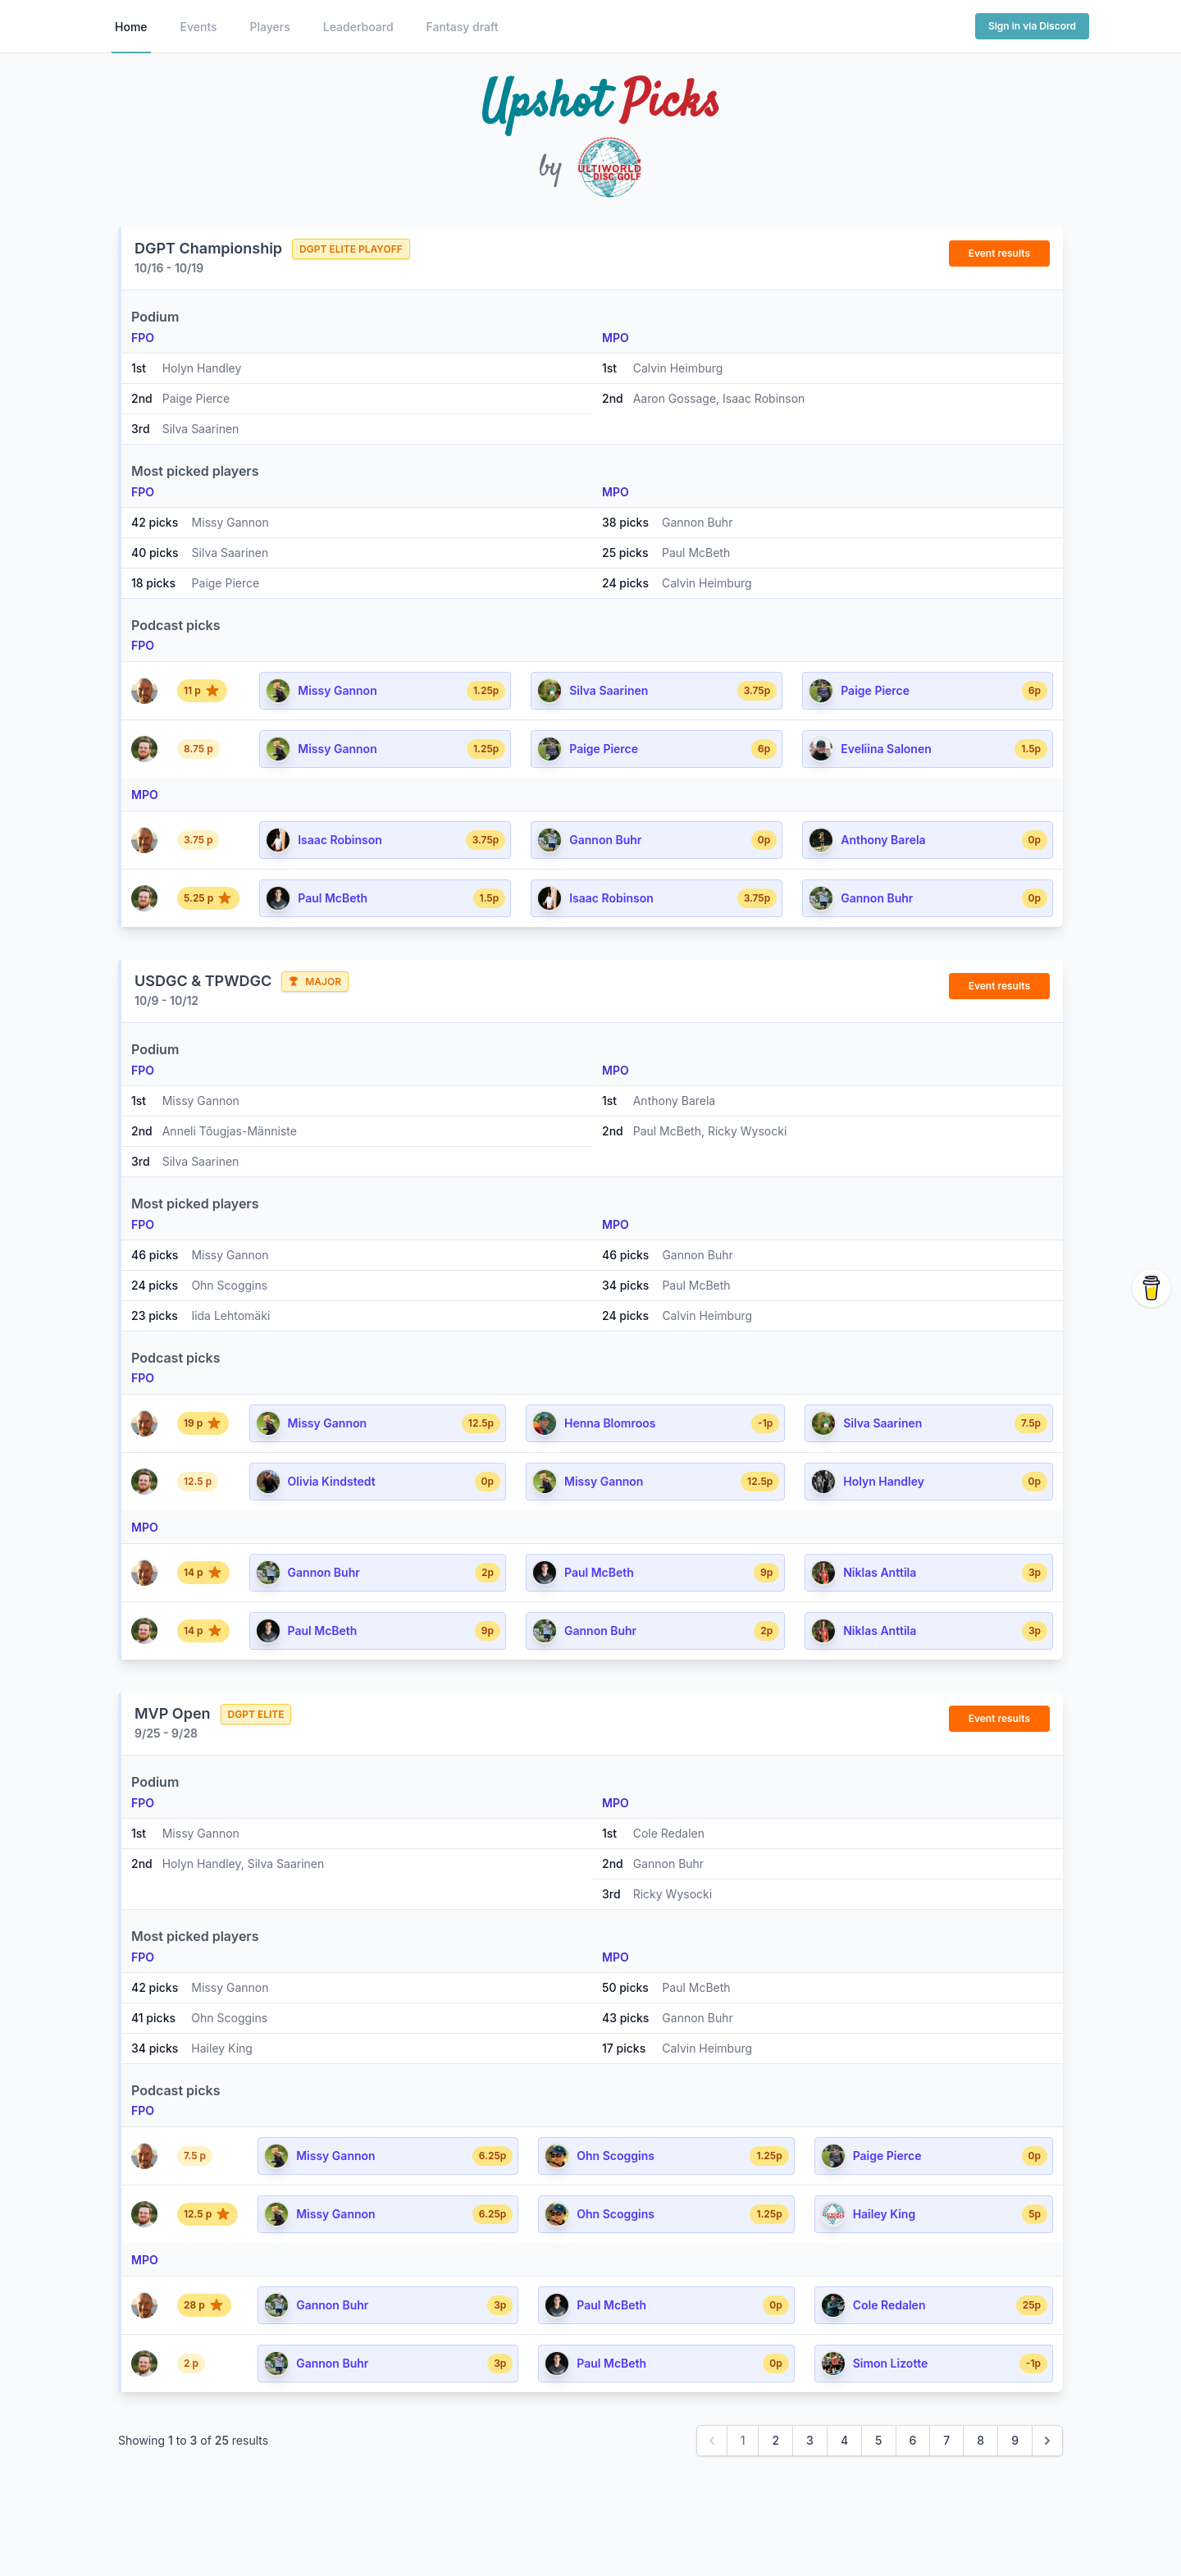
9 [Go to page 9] (1015, 2440)
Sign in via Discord (1032, 26)
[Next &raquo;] (1047, 2440)
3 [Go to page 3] (810, 2440)
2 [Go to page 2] (775, 2440)
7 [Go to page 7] (946, 2440)
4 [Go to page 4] (844, 2440)
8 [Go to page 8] (980, 2440)
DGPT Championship (208, 248)
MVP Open (173, 1713)
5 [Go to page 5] (878, 2440)
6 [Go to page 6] (913, 2440)
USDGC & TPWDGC (203, 980)
